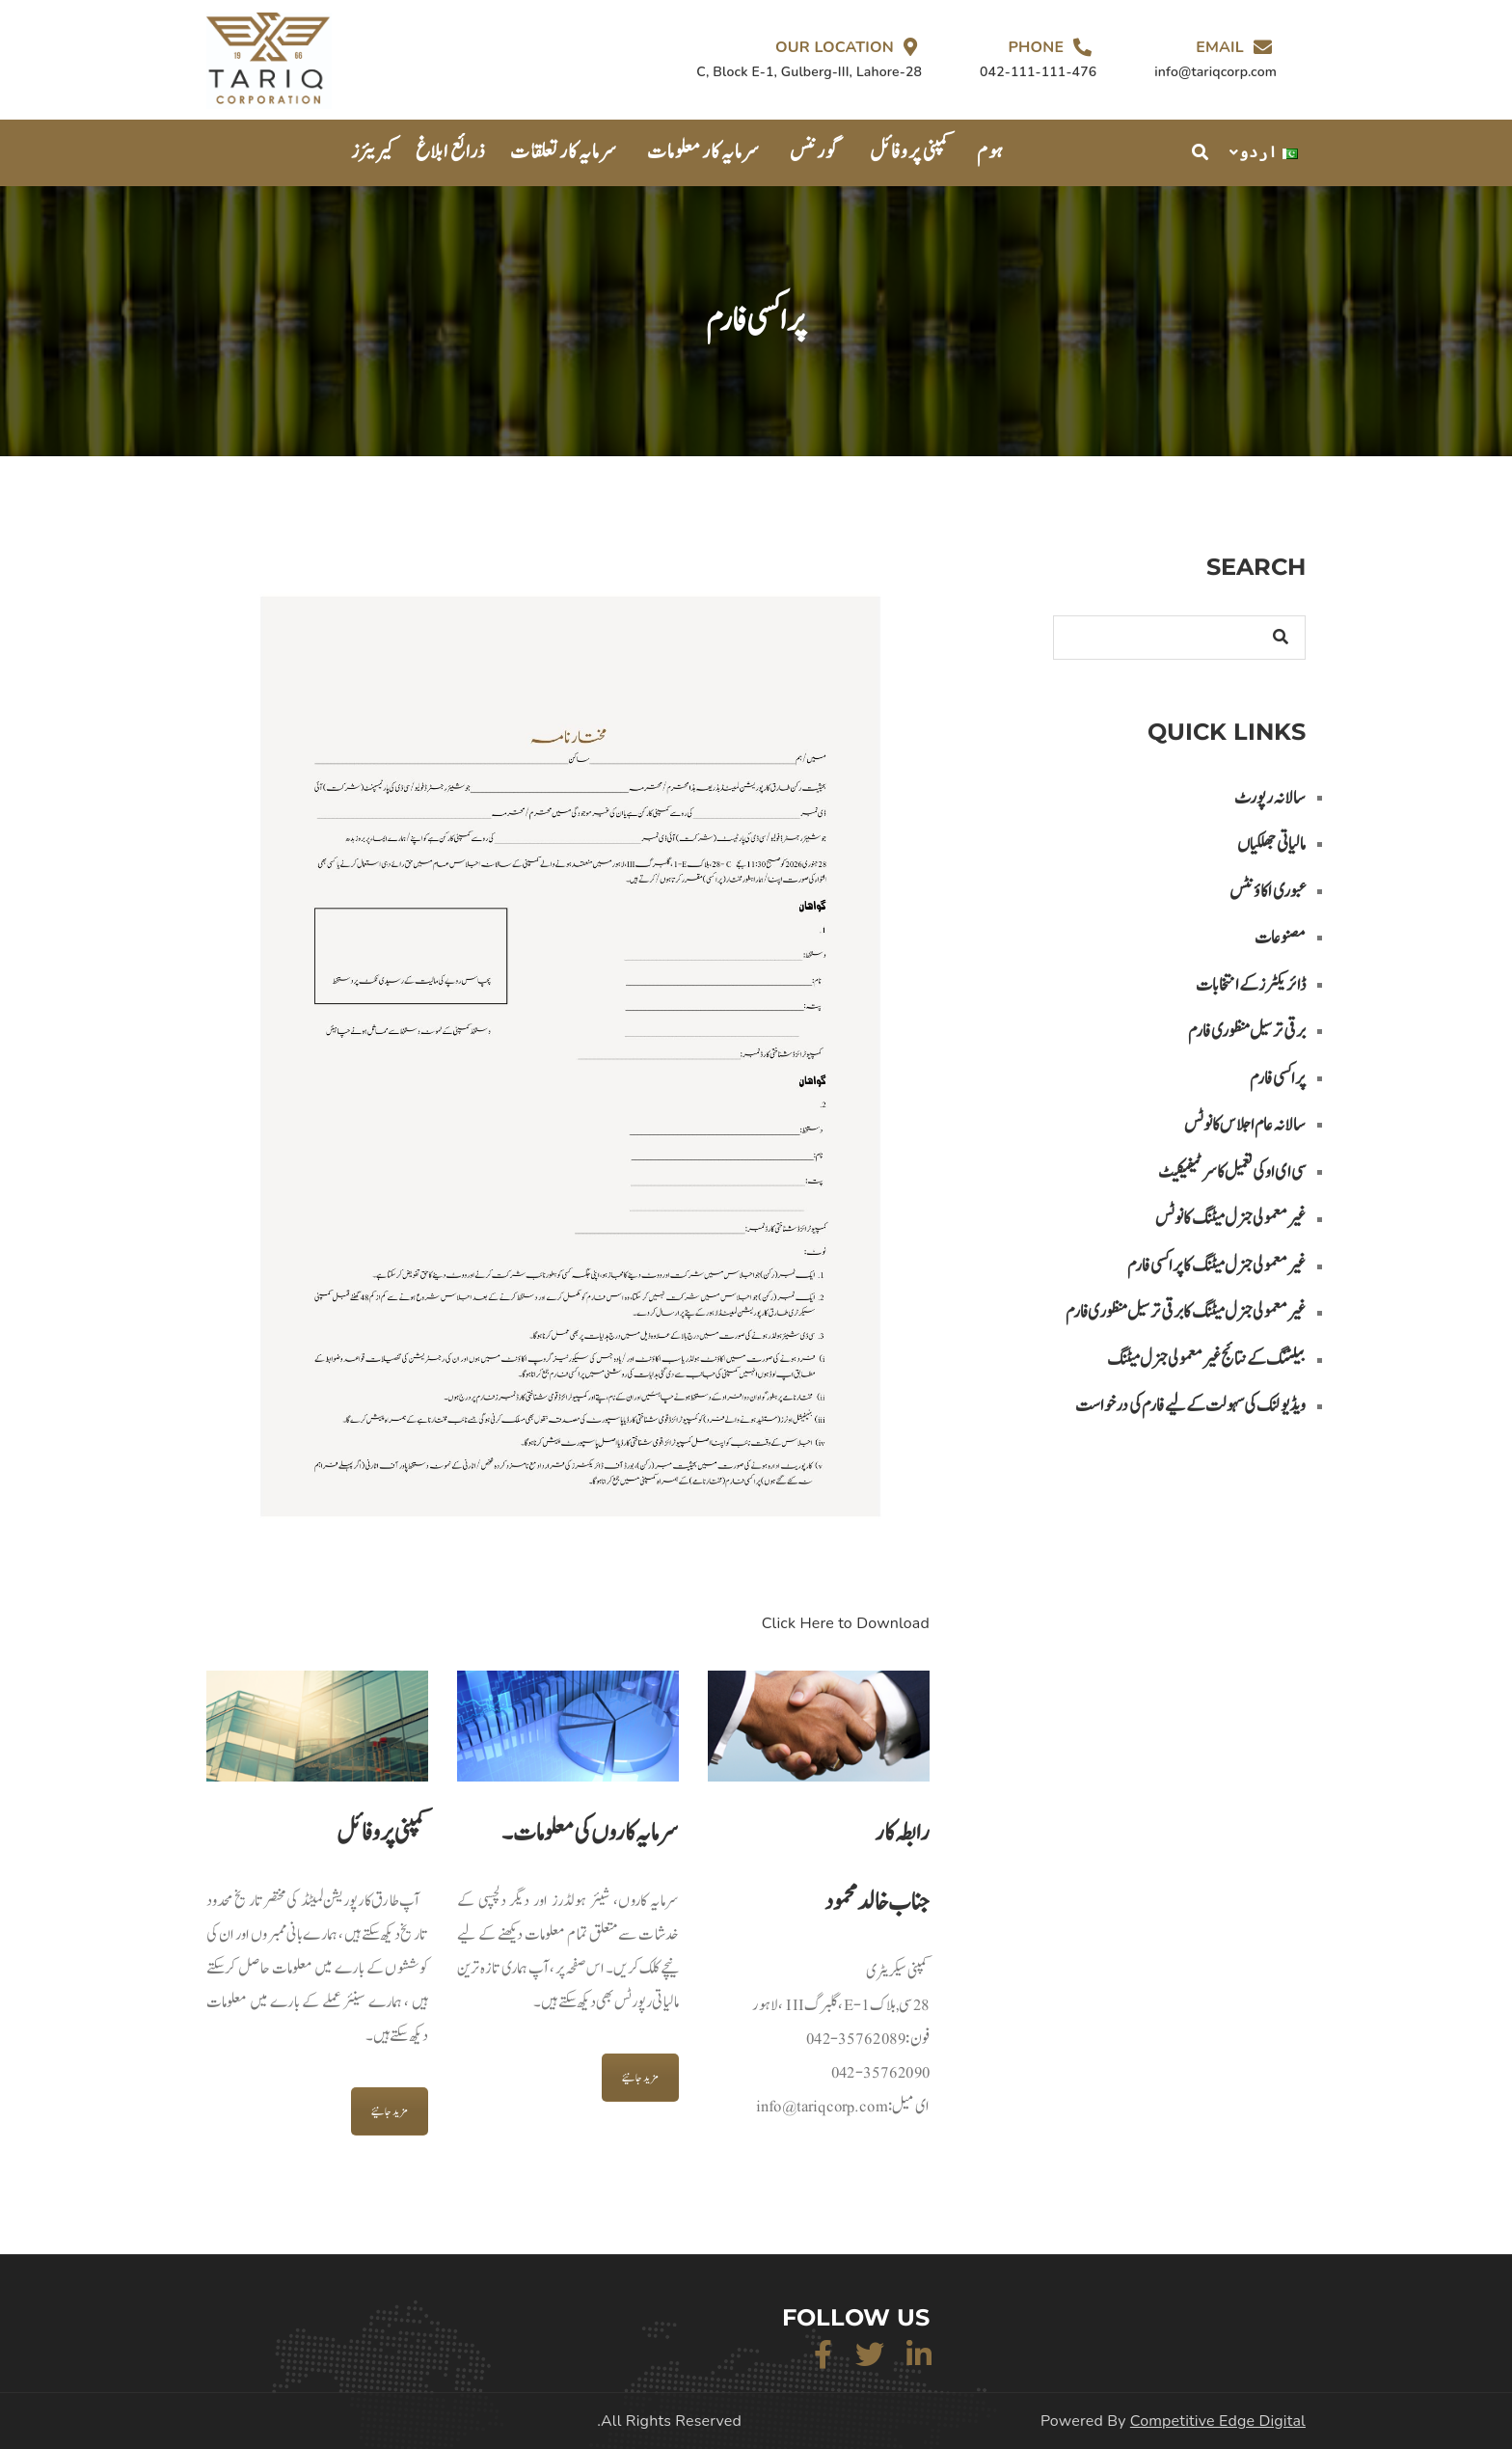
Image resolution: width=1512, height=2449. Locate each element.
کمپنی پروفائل (911, 152)
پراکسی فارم (1278, 1079)
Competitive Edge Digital (1218, 2421)
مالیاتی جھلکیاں (1271, 844)
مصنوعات (1280, 938)
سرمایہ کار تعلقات (563, 152)
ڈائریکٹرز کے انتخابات (1251, 985)
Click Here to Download (846, 1623)
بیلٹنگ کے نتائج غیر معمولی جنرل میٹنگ (1206, 1359)
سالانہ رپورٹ (1270, 798)
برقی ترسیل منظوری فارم (1247, 1032)
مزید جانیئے (389, 2111)
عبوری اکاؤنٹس (1267, 892)
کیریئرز (373, 152)
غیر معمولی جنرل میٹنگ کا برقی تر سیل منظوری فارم (1186, 1312)
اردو (1268, 152)
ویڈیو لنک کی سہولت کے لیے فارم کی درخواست (1190, 1406)
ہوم (990, 152)
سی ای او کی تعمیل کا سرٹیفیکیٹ (1232, 1172)
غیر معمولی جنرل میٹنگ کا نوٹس (1230, 1219)
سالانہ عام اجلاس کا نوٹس (1245, 1125)
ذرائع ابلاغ (451, 152)
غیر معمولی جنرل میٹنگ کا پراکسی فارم (1216, 1266)
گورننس (815, 152)
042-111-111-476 (1038, 72)
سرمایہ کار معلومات (703, 152)
